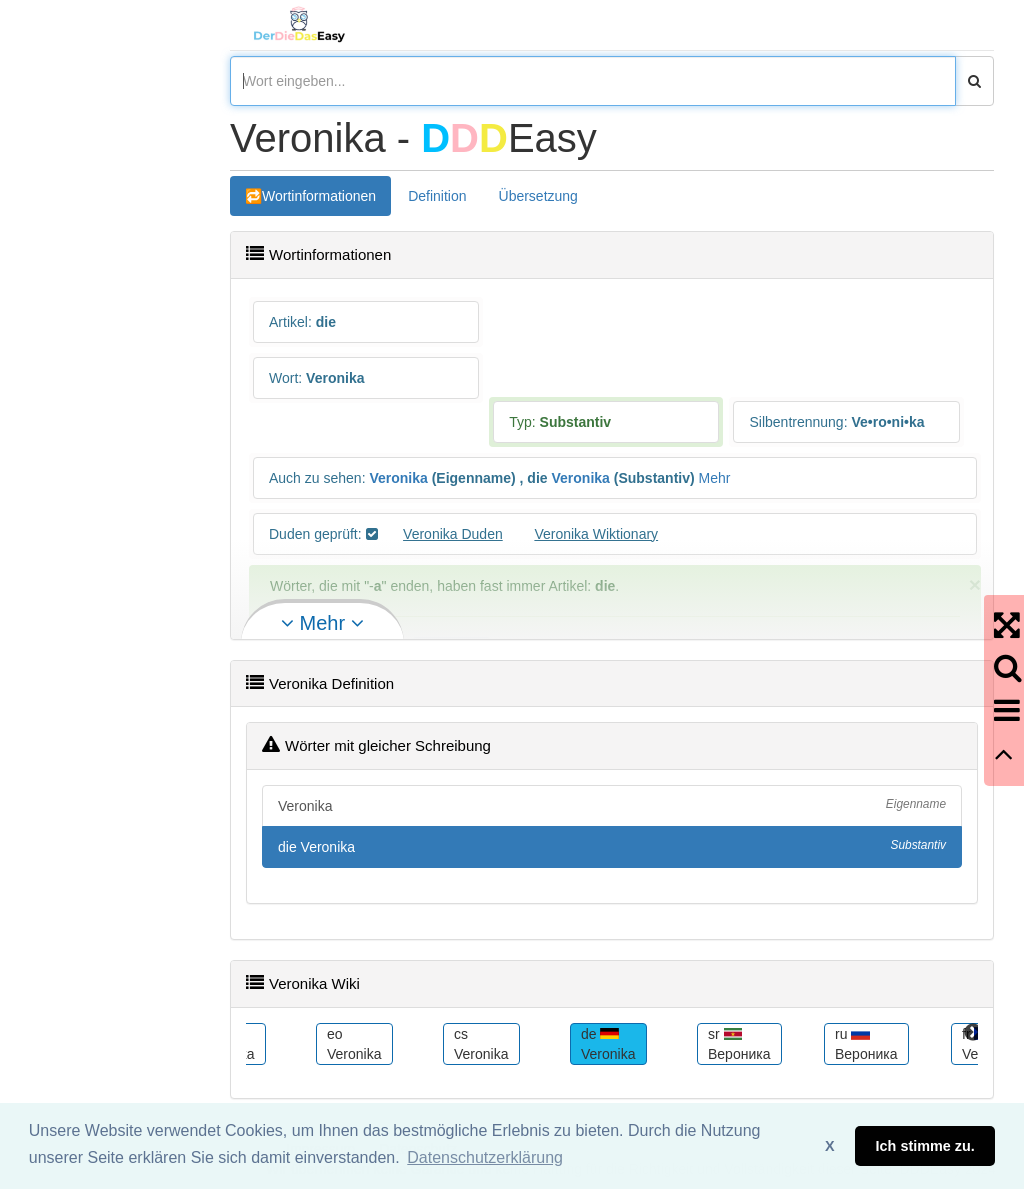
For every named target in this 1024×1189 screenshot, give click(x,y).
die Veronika (612, 846)
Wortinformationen (319, 196)
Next (973, 1033)
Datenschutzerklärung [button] (485, 1157)
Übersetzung (538, 196)
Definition (437, 196)
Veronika (398, 478)
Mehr (715, 478)
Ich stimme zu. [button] (925, 1146)
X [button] (830, 1146)
